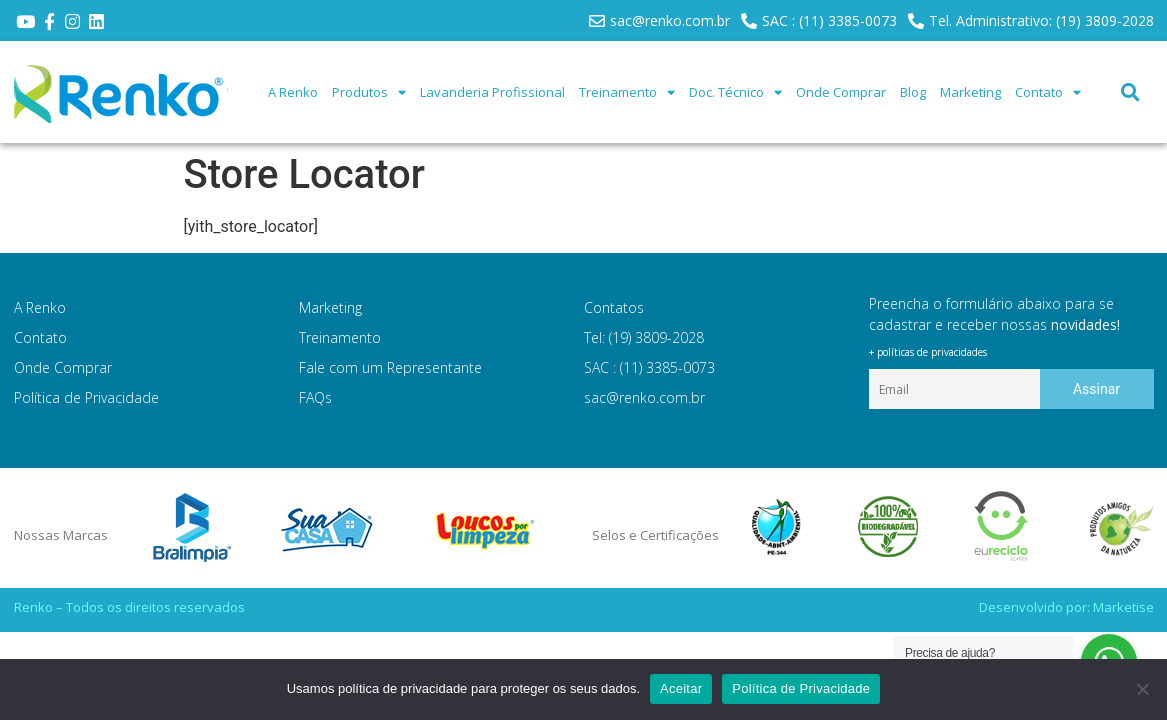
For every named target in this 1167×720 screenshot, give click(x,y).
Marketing (970, 92)
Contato (1048, 92)
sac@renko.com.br (644, 397)
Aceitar (681, 688)
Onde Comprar (841, 92)
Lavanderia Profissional (492, 92)
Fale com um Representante (390, 367)
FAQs (315, 397)
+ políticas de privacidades (928, 352)
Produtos (369, 92)
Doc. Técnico (735, 92)
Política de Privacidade (86, 397)
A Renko (293, 92)
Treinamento (627, 92)
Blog (913, 92)
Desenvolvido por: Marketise (1066, 607)
